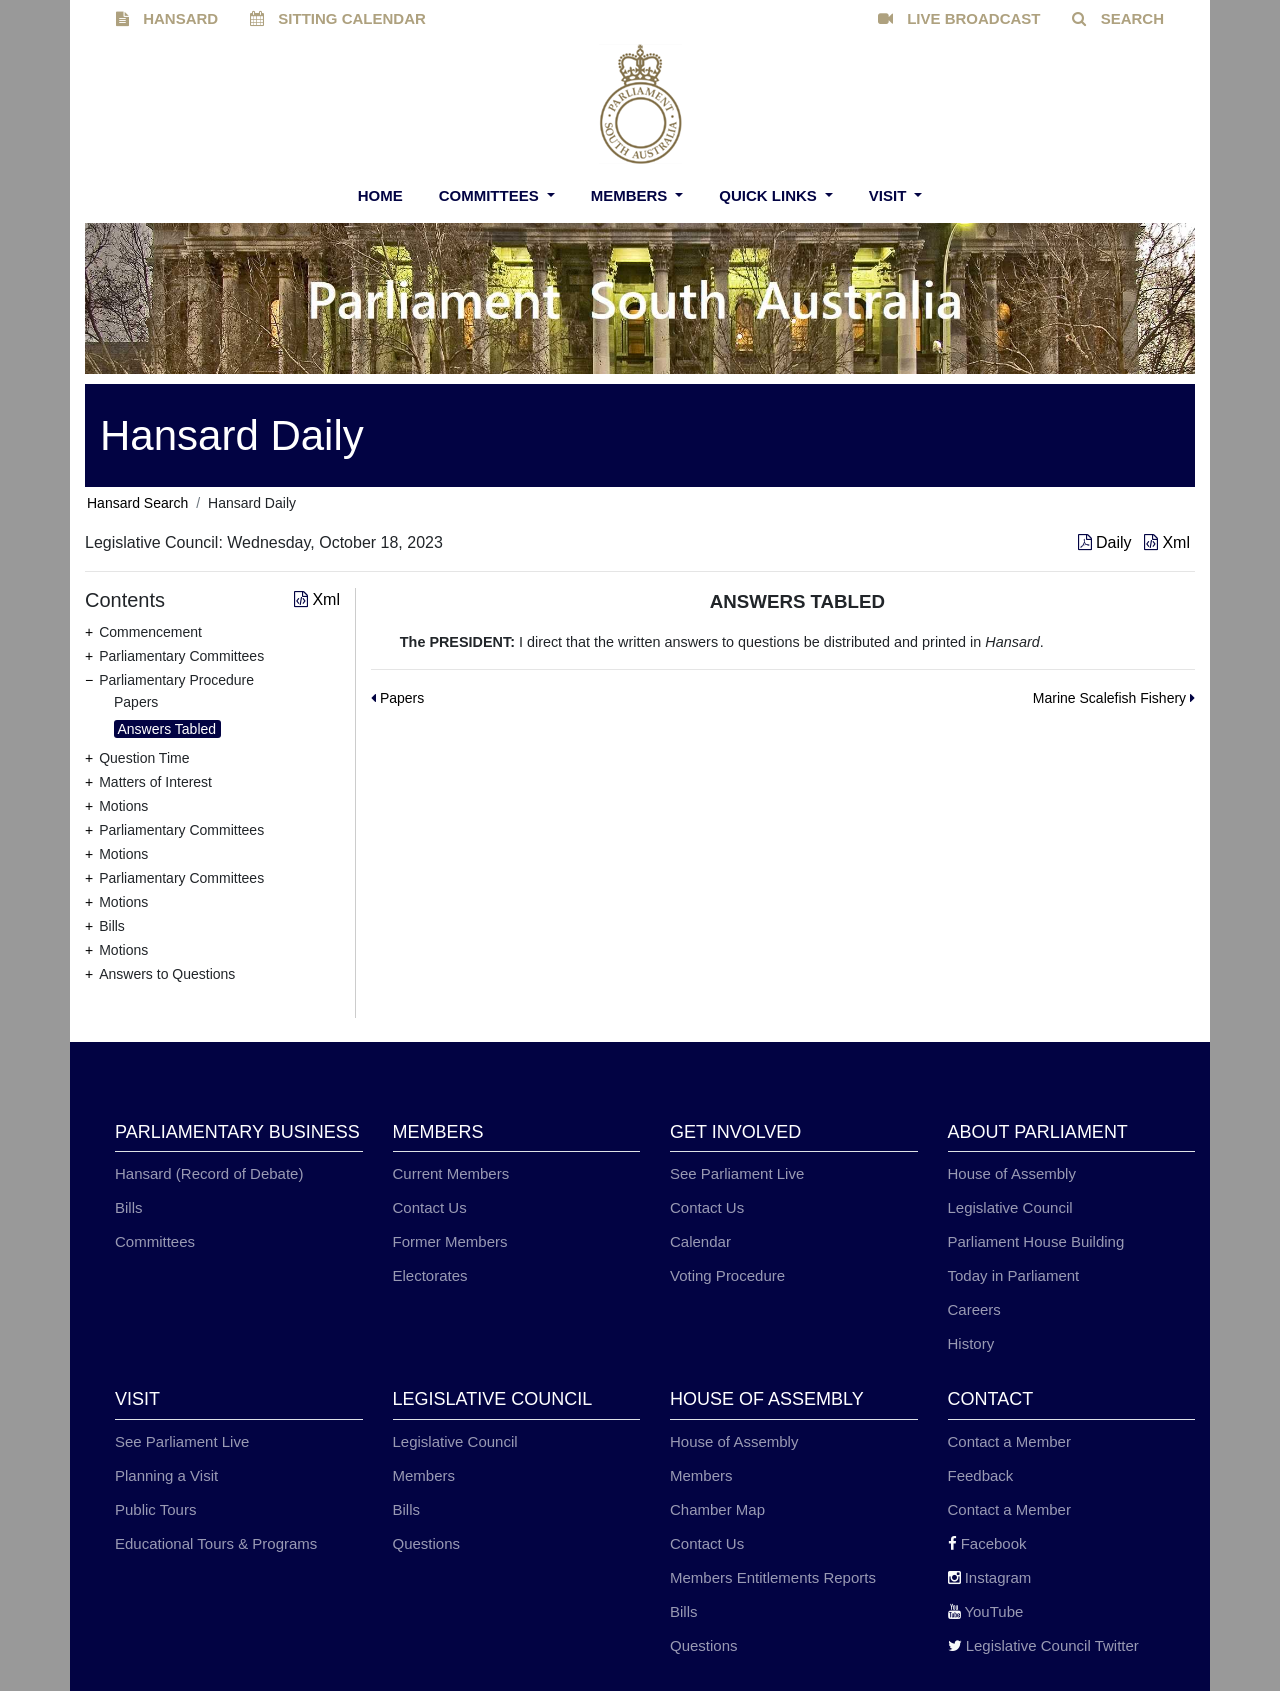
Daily (1107, 542)
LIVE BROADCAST (959, 18)
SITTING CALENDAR (338, 18)
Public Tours (155, 1509)
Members (631, 195)
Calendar (700, 1241)
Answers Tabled (167, 729)
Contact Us (430, 1207)
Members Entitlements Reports (773, 1577)
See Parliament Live (737, 1173)
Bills (129, 1207)
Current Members (451, 1173)
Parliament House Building (1036, 1241)
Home (380, 195)
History (971, 1343)
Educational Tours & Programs (216, 1543)
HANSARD (167, 18)
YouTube (986, 1611)
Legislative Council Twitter (1043, 1645)
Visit (890, 195)
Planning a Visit (166, 1475)
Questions (427, 1543)
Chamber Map (717, 1509)
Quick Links (770, 195)
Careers (974, 1309)
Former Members (450, 1241)
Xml (1167, 542)
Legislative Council (1010, 1207)
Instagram (990, 1577)
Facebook (987, 1543)
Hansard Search (137, 503)
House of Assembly (1012, 1173)
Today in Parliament (1014, 1275)
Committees (491, 195)
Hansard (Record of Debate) (209, 1173)
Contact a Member (1009, 1441)
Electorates (430, 1275)
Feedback (981, 1475)
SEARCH (1118, 18)
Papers (136, 702)
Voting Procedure (727, 1275)
